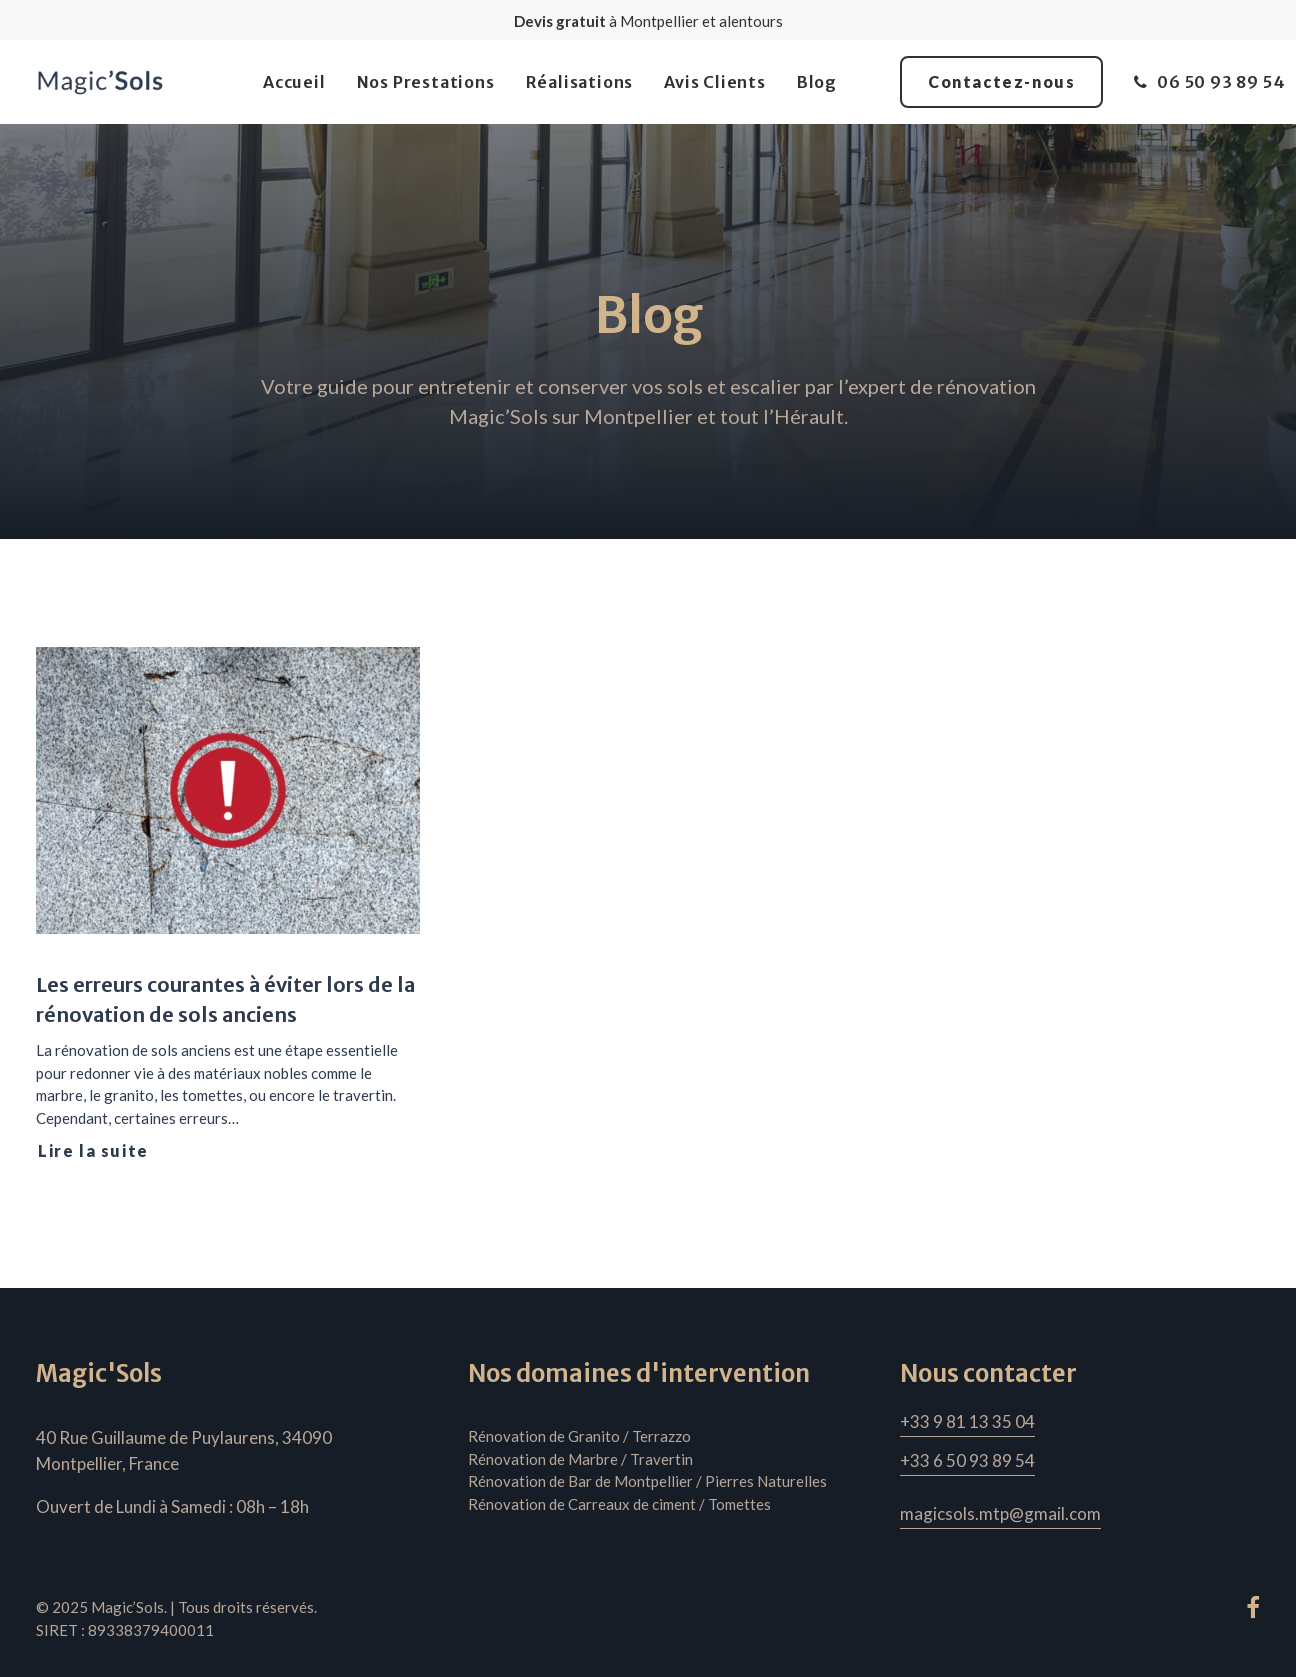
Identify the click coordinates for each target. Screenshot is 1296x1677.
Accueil (294, 82)
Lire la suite (93, 1150)
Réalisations (580, 82)
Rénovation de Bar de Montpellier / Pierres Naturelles (647, 1481)
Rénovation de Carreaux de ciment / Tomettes (619, 1504)
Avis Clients (715, 82)
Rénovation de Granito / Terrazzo (579, 1436)
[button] (228, 790)
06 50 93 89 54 (1221, 82)
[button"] (1253, 1611)
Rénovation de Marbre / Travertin (580, 1459)
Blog (817, 82)
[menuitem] (294, 82)
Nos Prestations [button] (426, 82)
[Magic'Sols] (100, 82)
